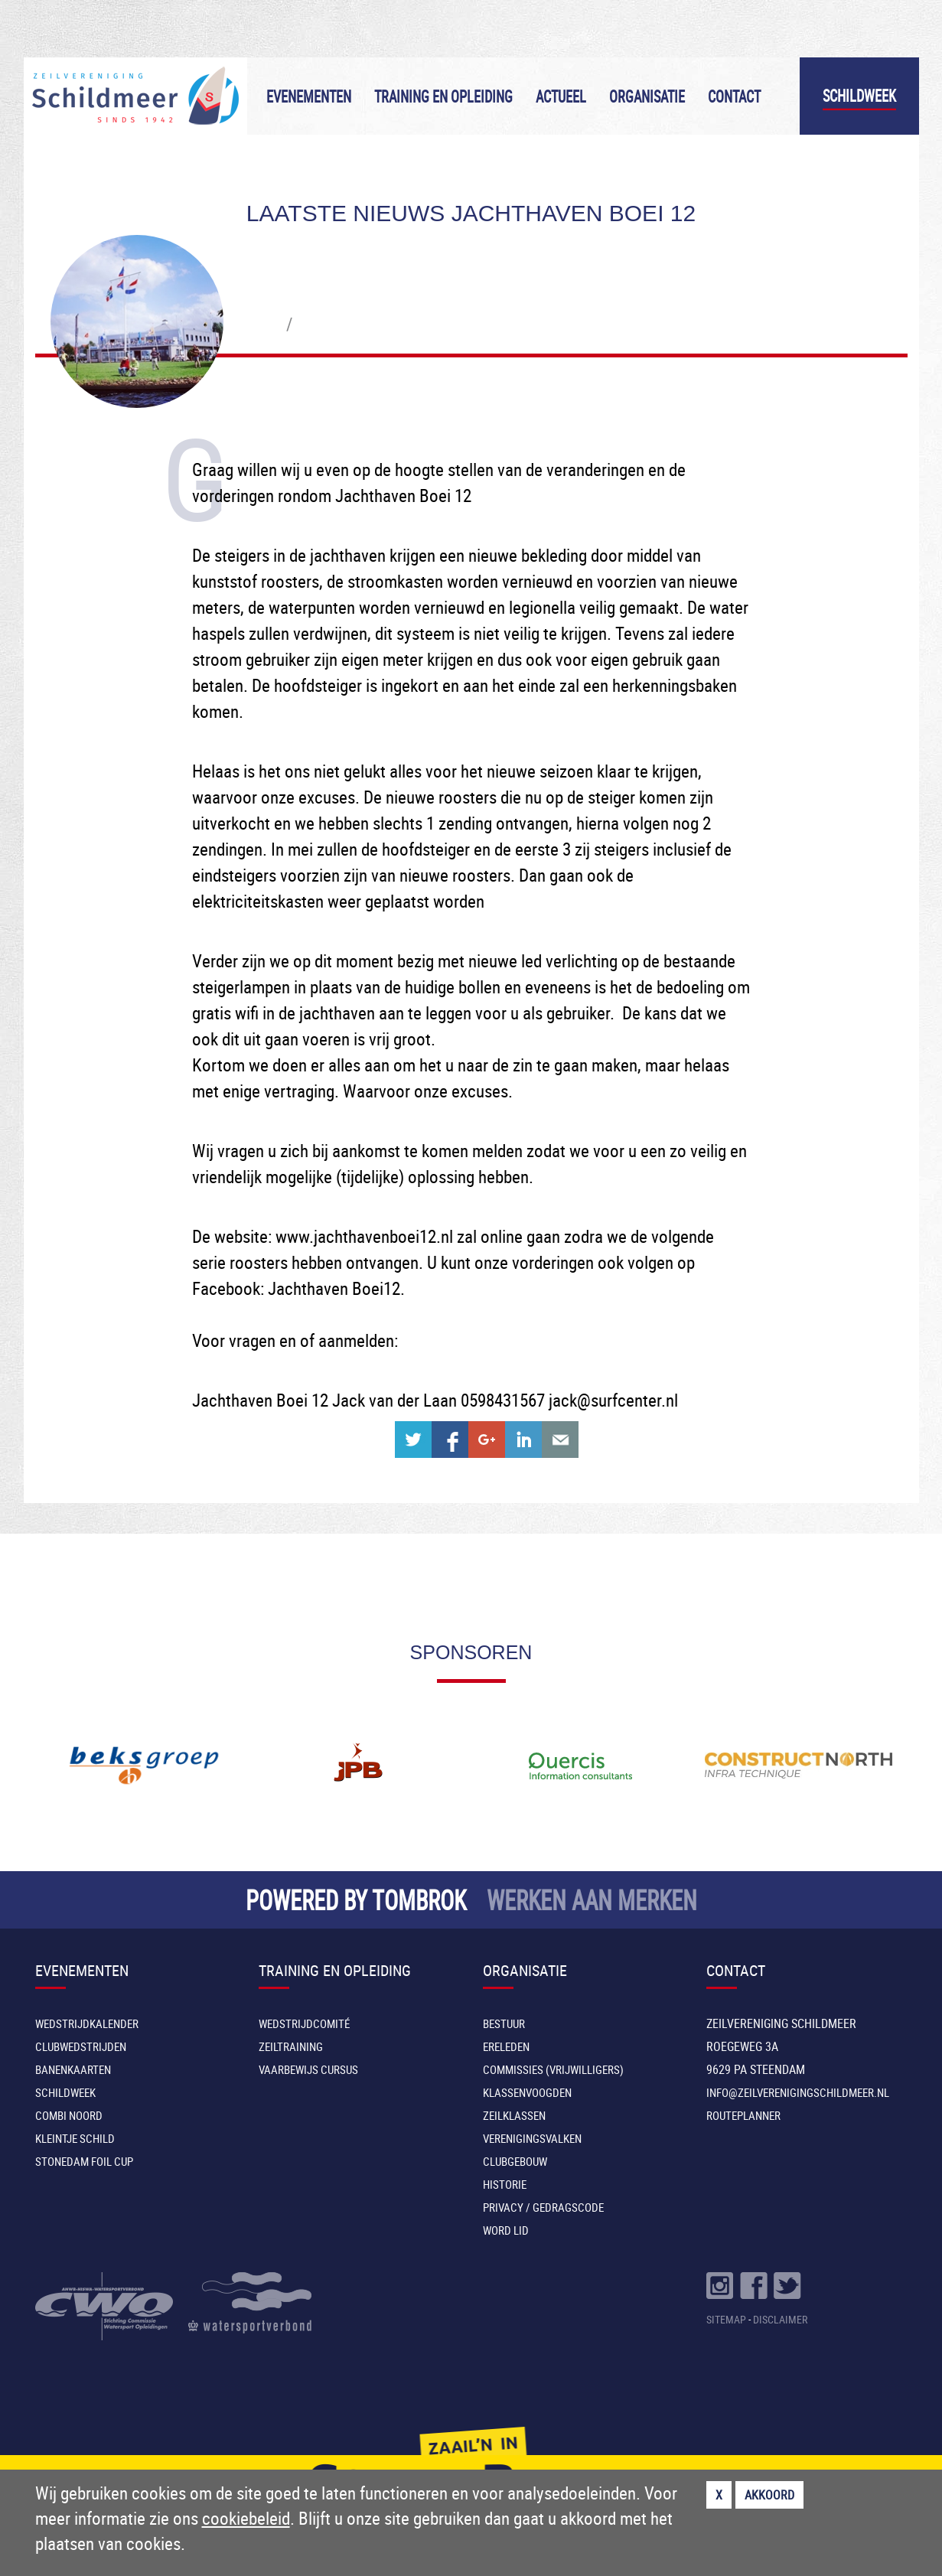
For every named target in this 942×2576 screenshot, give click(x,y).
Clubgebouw (515, 2161)
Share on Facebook (450, 1439)
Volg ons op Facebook (754, 2286)
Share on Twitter (413, 1439)
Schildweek (859, 96)
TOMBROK (419, 1900)
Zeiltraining (291, 2046)
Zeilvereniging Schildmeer (135, 96)
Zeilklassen (514, 2115)
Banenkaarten (73, 2069)
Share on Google (486, 1439)
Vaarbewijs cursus (308, 2069)
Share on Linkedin (523, 1439)
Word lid (506, 2230)
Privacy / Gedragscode (543, 2207)
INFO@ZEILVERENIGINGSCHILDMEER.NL (797, 2092)
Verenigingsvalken (532, 2138)
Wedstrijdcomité (304, 2023)
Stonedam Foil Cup (84, 2161)
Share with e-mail (560, 1439)
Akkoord (769, 2494)
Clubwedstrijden (80, 2046)
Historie (504, 2184)
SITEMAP (726, 2319)
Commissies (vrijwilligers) (553, 2069)
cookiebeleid (246, 2518)
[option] (144, 1765)
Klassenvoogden (527, 2092)
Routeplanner (743, 2115)
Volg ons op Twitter (787, 2286)
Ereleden (506, 2046)
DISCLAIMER (780, 2319)
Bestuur (504, 2023)
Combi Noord (69, 2115)
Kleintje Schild (75, 2138)
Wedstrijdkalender (87, 2023)
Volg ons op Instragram (720, 2286)
